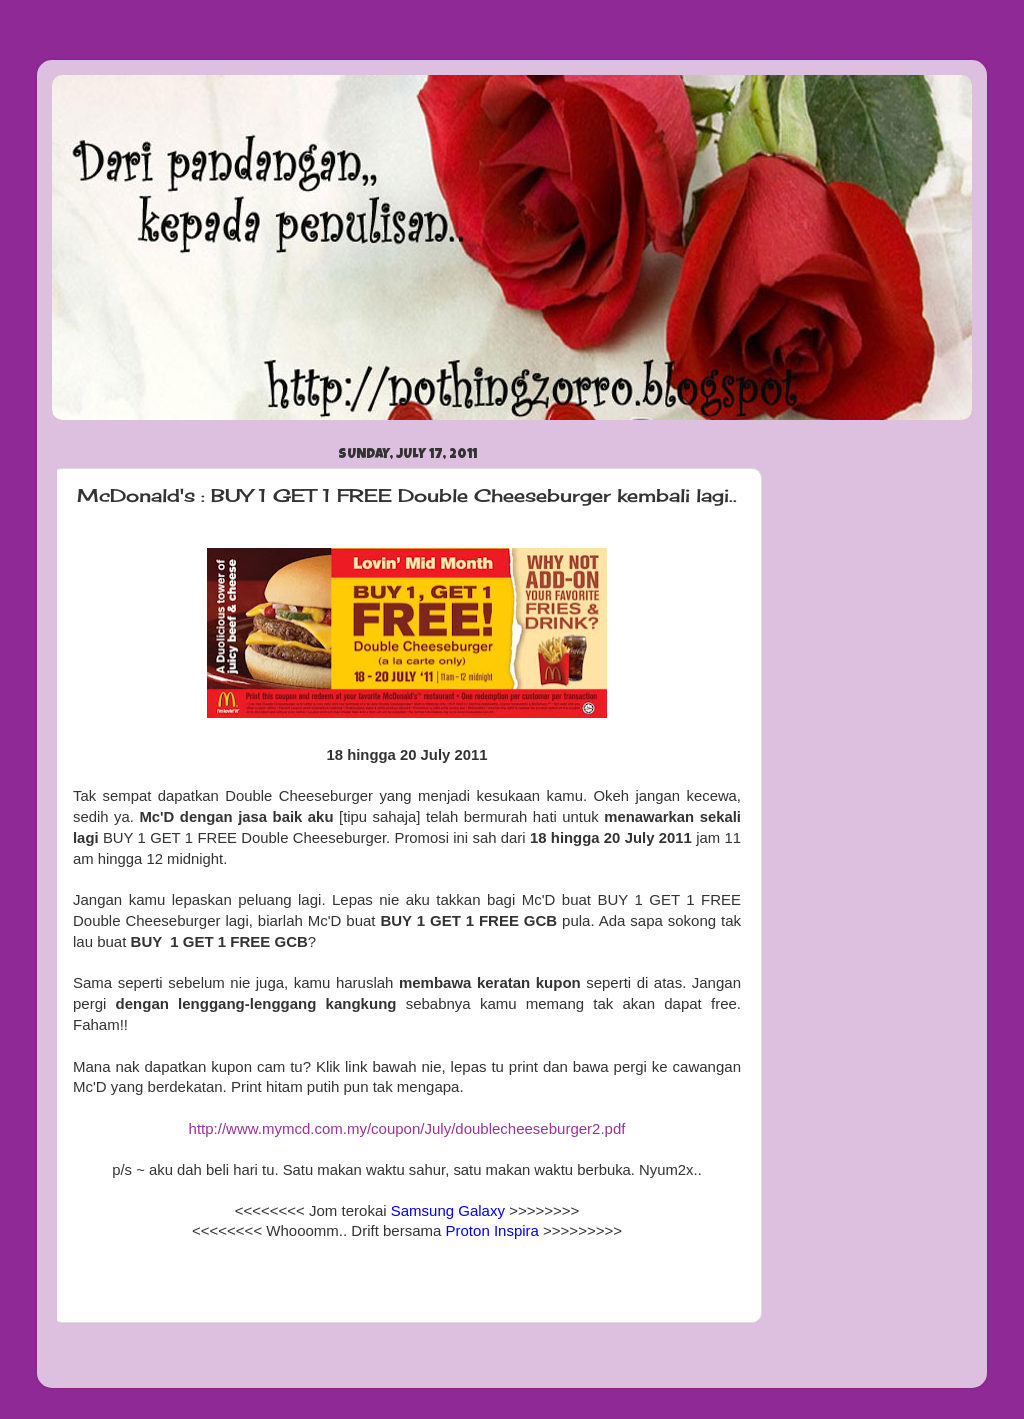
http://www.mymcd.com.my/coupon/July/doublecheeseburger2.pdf (407, 1128)
